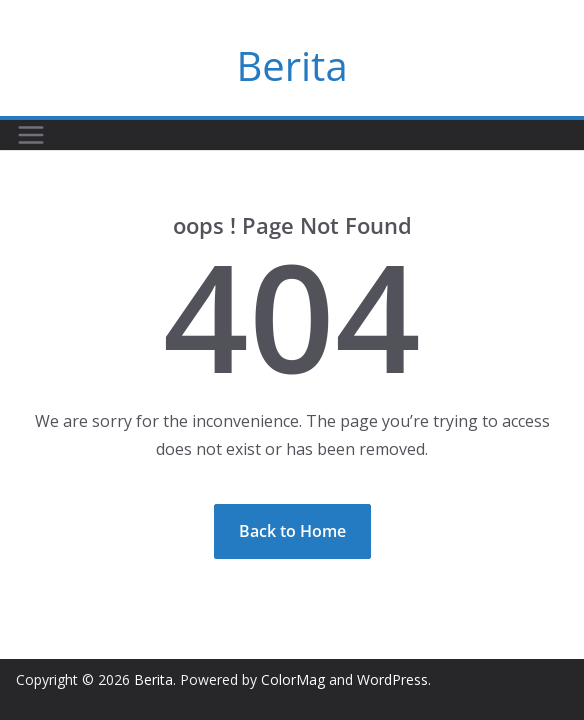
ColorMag (293, 679)
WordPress (392, 679)
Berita (291, 65)
